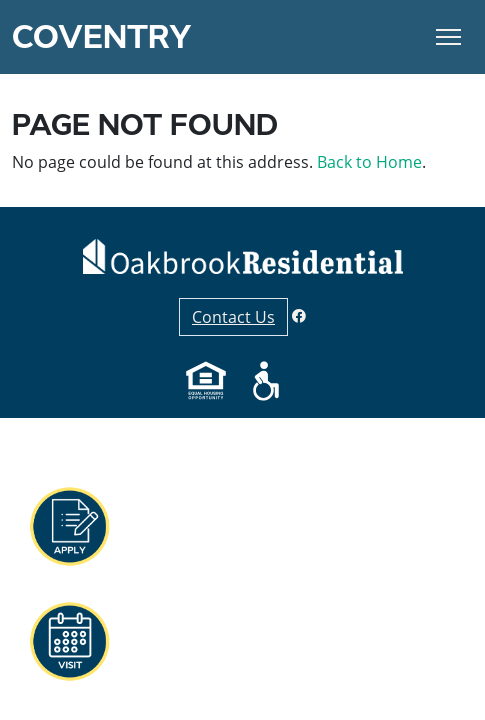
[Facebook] (299, 315)
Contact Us (233, 317)
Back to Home (369, 162)
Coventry (102, 37)
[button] (69, 527)
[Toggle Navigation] (448, 37)
